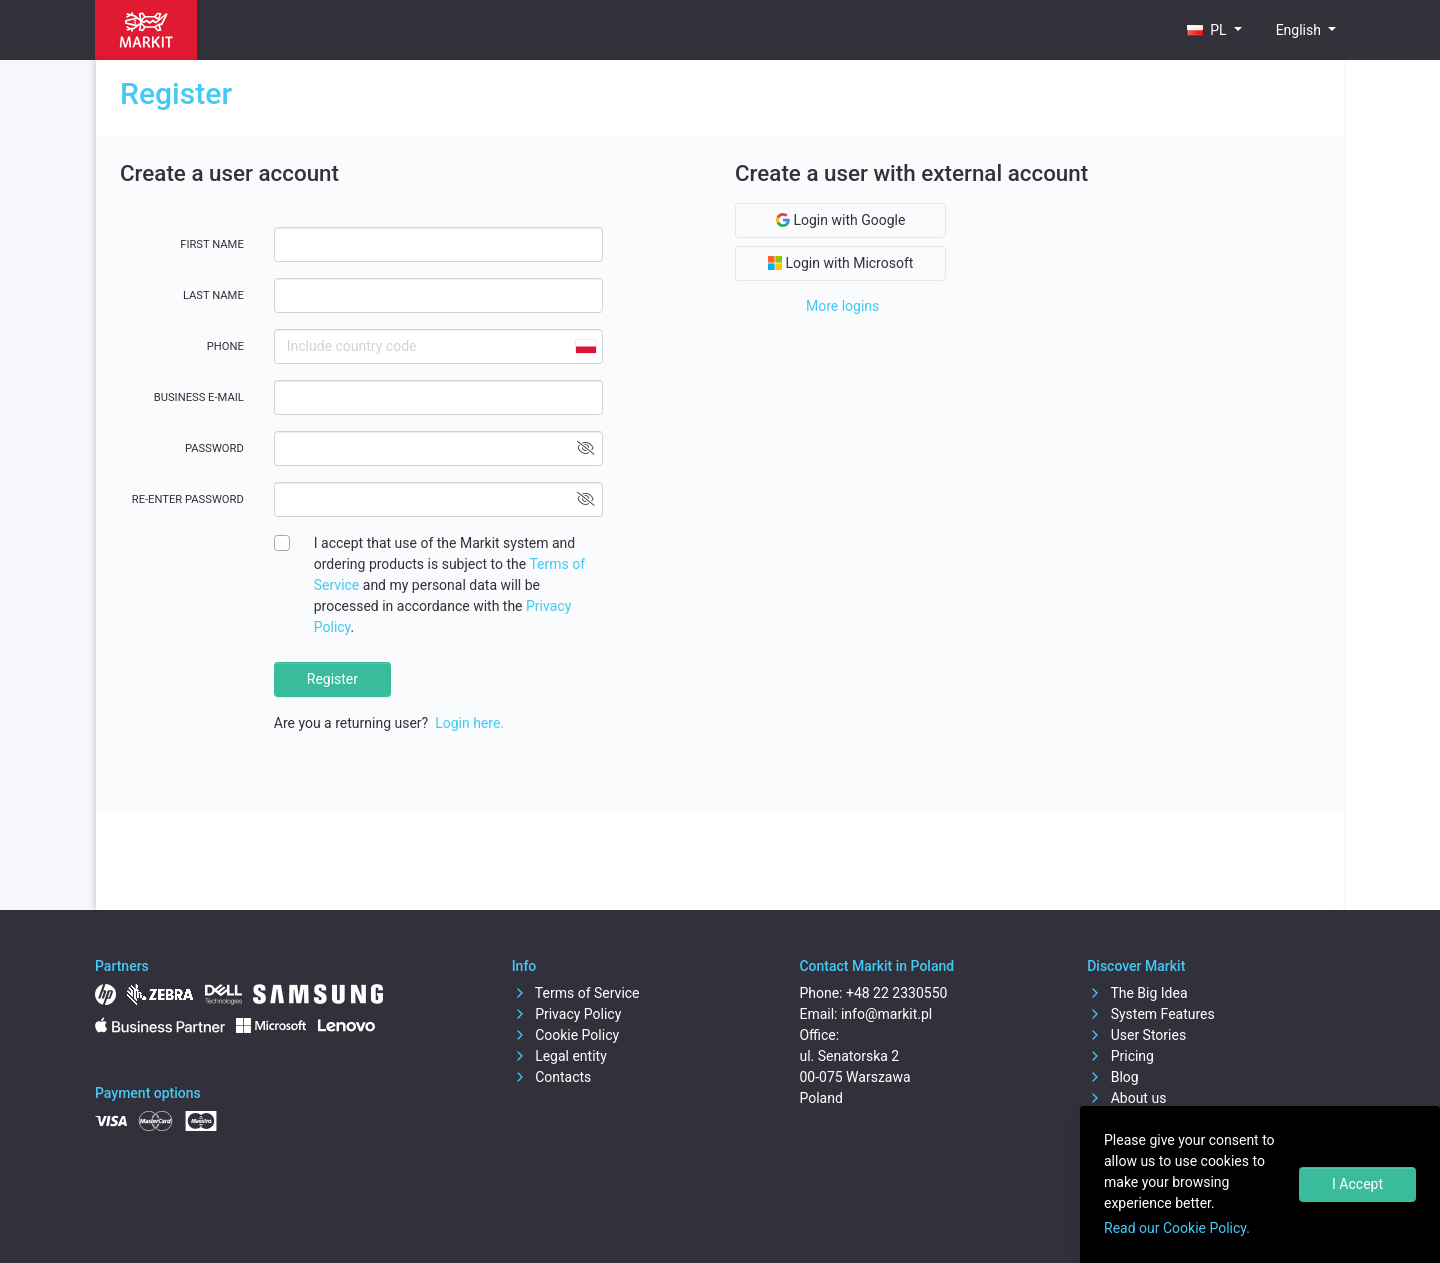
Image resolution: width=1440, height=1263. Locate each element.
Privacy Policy (567, 1014)
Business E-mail (199, 397)
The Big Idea (1137, 993)
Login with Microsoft (840, 263)
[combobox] (585, 346)
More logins (842, 306)
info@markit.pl (886, 1014)
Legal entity (559, 1056)
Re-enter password (188, 499)
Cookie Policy (565, 1035)
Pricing (1120, 1056)
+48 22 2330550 (896, 993)
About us (1126, 1098)
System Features (1151, 1014)
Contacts (552, 1077)
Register (332, 679)
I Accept (1357, 1184)
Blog (1112, 1077)
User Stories (1136, 1035)
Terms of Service (576, 993)
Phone (225, 346)
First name (212, 244)
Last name (213, 295)
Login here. (469, 723)
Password (214, 448)
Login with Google (840, 220)
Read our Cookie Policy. (1177, 1228)
